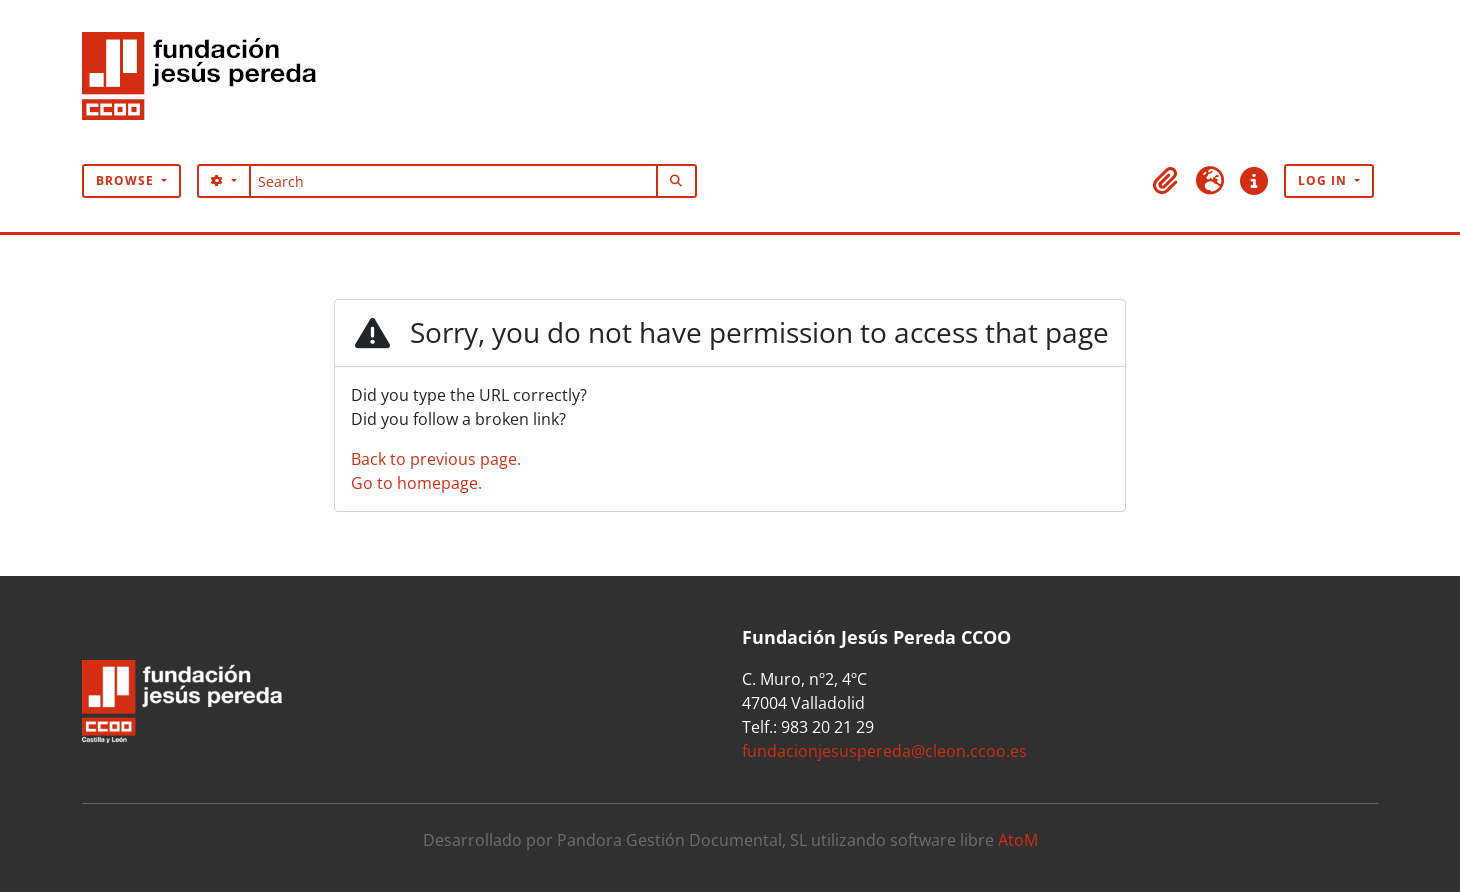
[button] (1166, 181)
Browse (127, 180)
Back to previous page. (436, 459)
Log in (1324, 180)
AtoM (1018, 840)
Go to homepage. (416, 483)
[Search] (453, 181)
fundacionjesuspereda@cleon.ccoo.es (884, 751)
